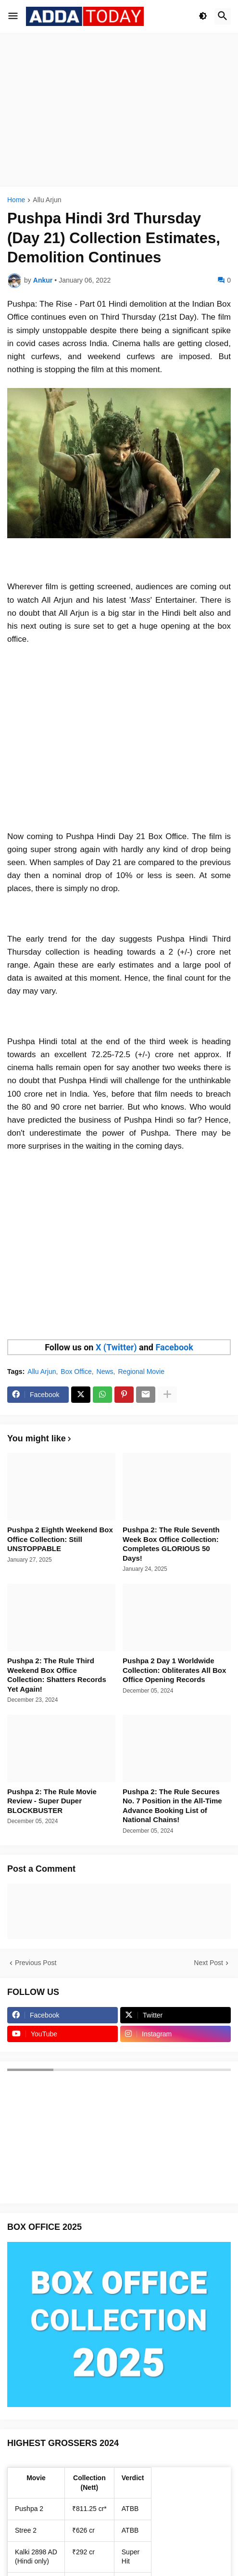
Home (16, 200)
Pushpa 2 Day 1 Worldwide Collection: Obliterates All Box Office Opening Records (174, 1670)
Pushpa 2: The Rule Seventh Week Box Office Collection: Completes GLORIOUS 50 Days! (171, 1544)
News (105, 1371)
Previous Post (35, 1963)
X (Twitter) (116, 1347)
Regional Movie (141, 1371)
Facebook (174, 1347)
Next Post (208, 1963)
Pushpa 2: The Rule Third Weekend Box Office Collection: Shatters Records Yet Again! (56, 1675)
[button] (13, 16)
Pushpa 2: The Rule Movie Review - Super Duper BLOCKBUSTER (52, 1800)
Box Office (76, 1371)
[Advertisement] (119, 109)
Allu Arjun (47, 200)
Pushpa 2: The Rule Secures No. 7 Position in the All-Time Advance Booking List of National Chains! (172, 1805)
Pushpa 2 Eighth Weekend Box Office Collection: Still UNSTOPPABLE (60, 1539)
